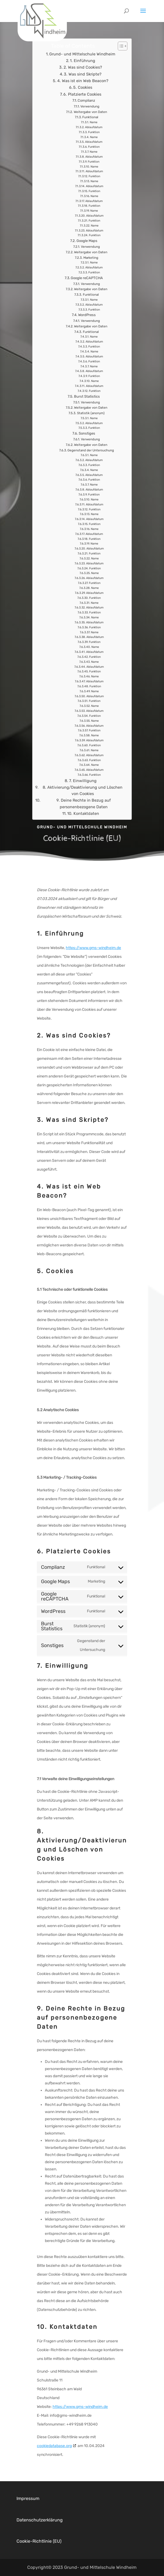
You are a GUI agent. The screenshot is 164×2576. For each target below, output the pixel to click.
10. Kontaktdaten (83, 818)
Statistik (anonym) (91, 418)
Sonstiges (87, 438)
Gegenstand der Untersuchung (90, 455)
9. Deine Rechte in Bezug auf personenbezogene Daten (83, 808)
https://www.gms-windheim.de (93, 947)
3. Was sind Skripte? (83, 79)
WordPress (87, 320)
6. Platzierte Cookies (82, 99)
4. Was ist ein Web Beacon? (82, 85)
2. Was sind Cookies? (83, 72)
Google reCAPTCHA (87, 283)
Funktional (90, 122)
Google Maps (86, 246)
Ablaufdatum (93, 132)
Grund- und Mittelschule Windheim (82, 58)
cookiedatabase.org (54, 2445)
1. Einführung (82, 65)
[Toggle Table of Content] (120, 51)
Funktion (94, 137)
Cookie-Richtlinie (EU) (39, 2541)
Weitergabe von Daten (90, 117)
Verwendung (89, 112)
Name (93, 127)
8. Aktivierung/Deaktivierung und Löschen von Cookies (82, 795)
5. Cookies (82, 92)
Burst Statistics (87, 401)
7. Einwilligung (83, 785)
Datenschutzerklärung (40, 2520)
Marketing (90, 263)
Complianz (86, 106)
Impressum (28, 2498)
